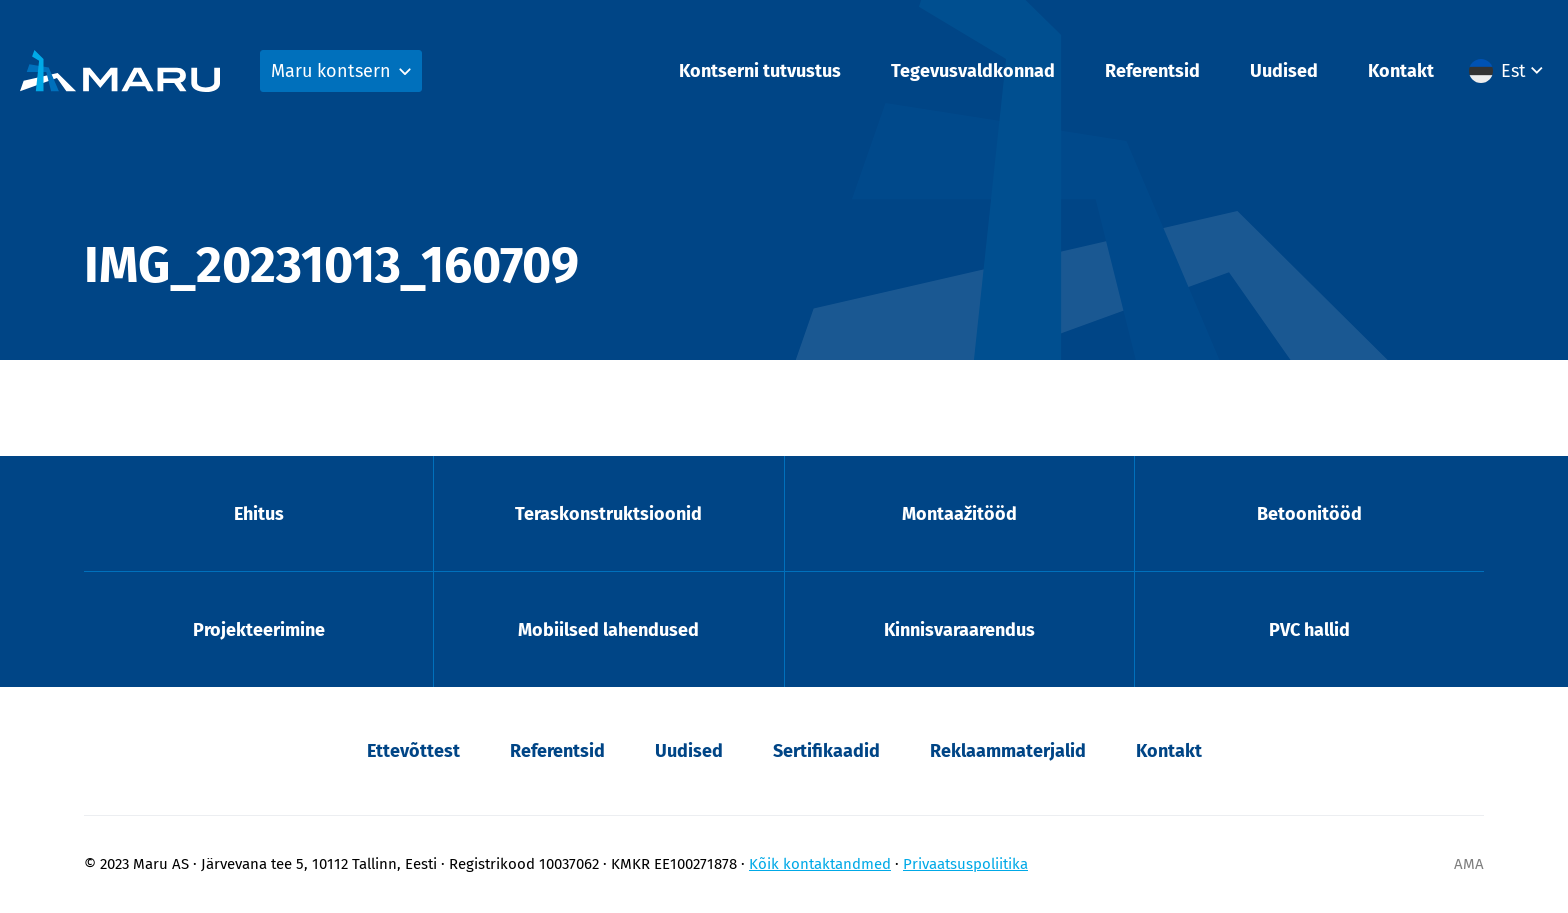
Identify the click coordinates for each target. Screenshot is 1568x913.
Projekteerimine (259, 630)
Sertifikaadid (826, 751)
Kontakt (1401, 71)
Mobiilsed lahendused (608, 630)
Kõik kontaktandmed (820, 864)
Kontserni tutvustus (760, 71)
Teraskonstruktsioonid (608, 514)
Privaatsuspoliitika (965, 864)
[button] (1508, 71)
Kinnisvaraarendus (959, 630)
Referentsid (1152, 71)
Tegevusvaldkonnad (973, 71)
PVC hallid (1309, 630)
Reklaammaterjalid (1008, 751)
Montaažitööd (959, 514)
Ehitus (259, 514)
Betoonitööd (1309, 514)
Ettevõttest (413, 751)
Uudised (1284, 71)
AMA (1469, 864)
